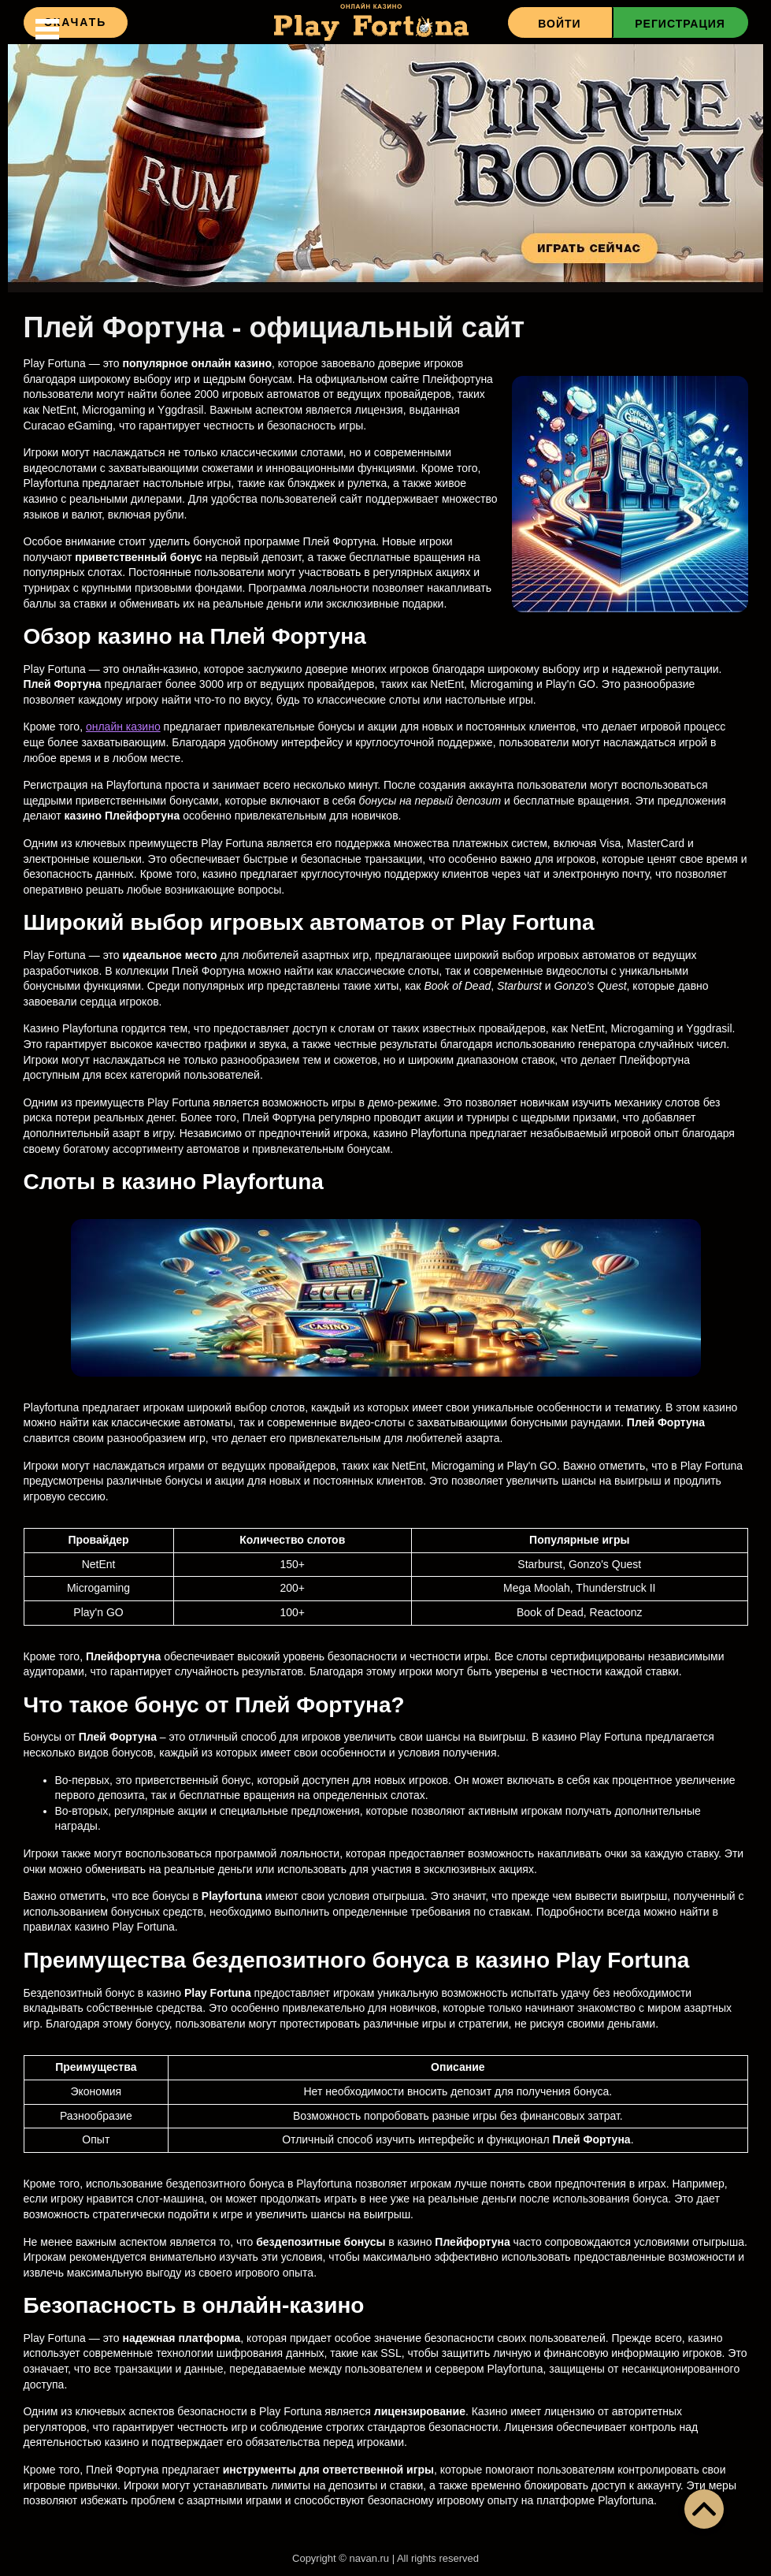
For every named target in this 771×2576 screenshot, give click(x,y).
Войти (559, 23)
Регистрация (680, 23)
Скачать (75, 22)
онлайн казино (123, 726)
